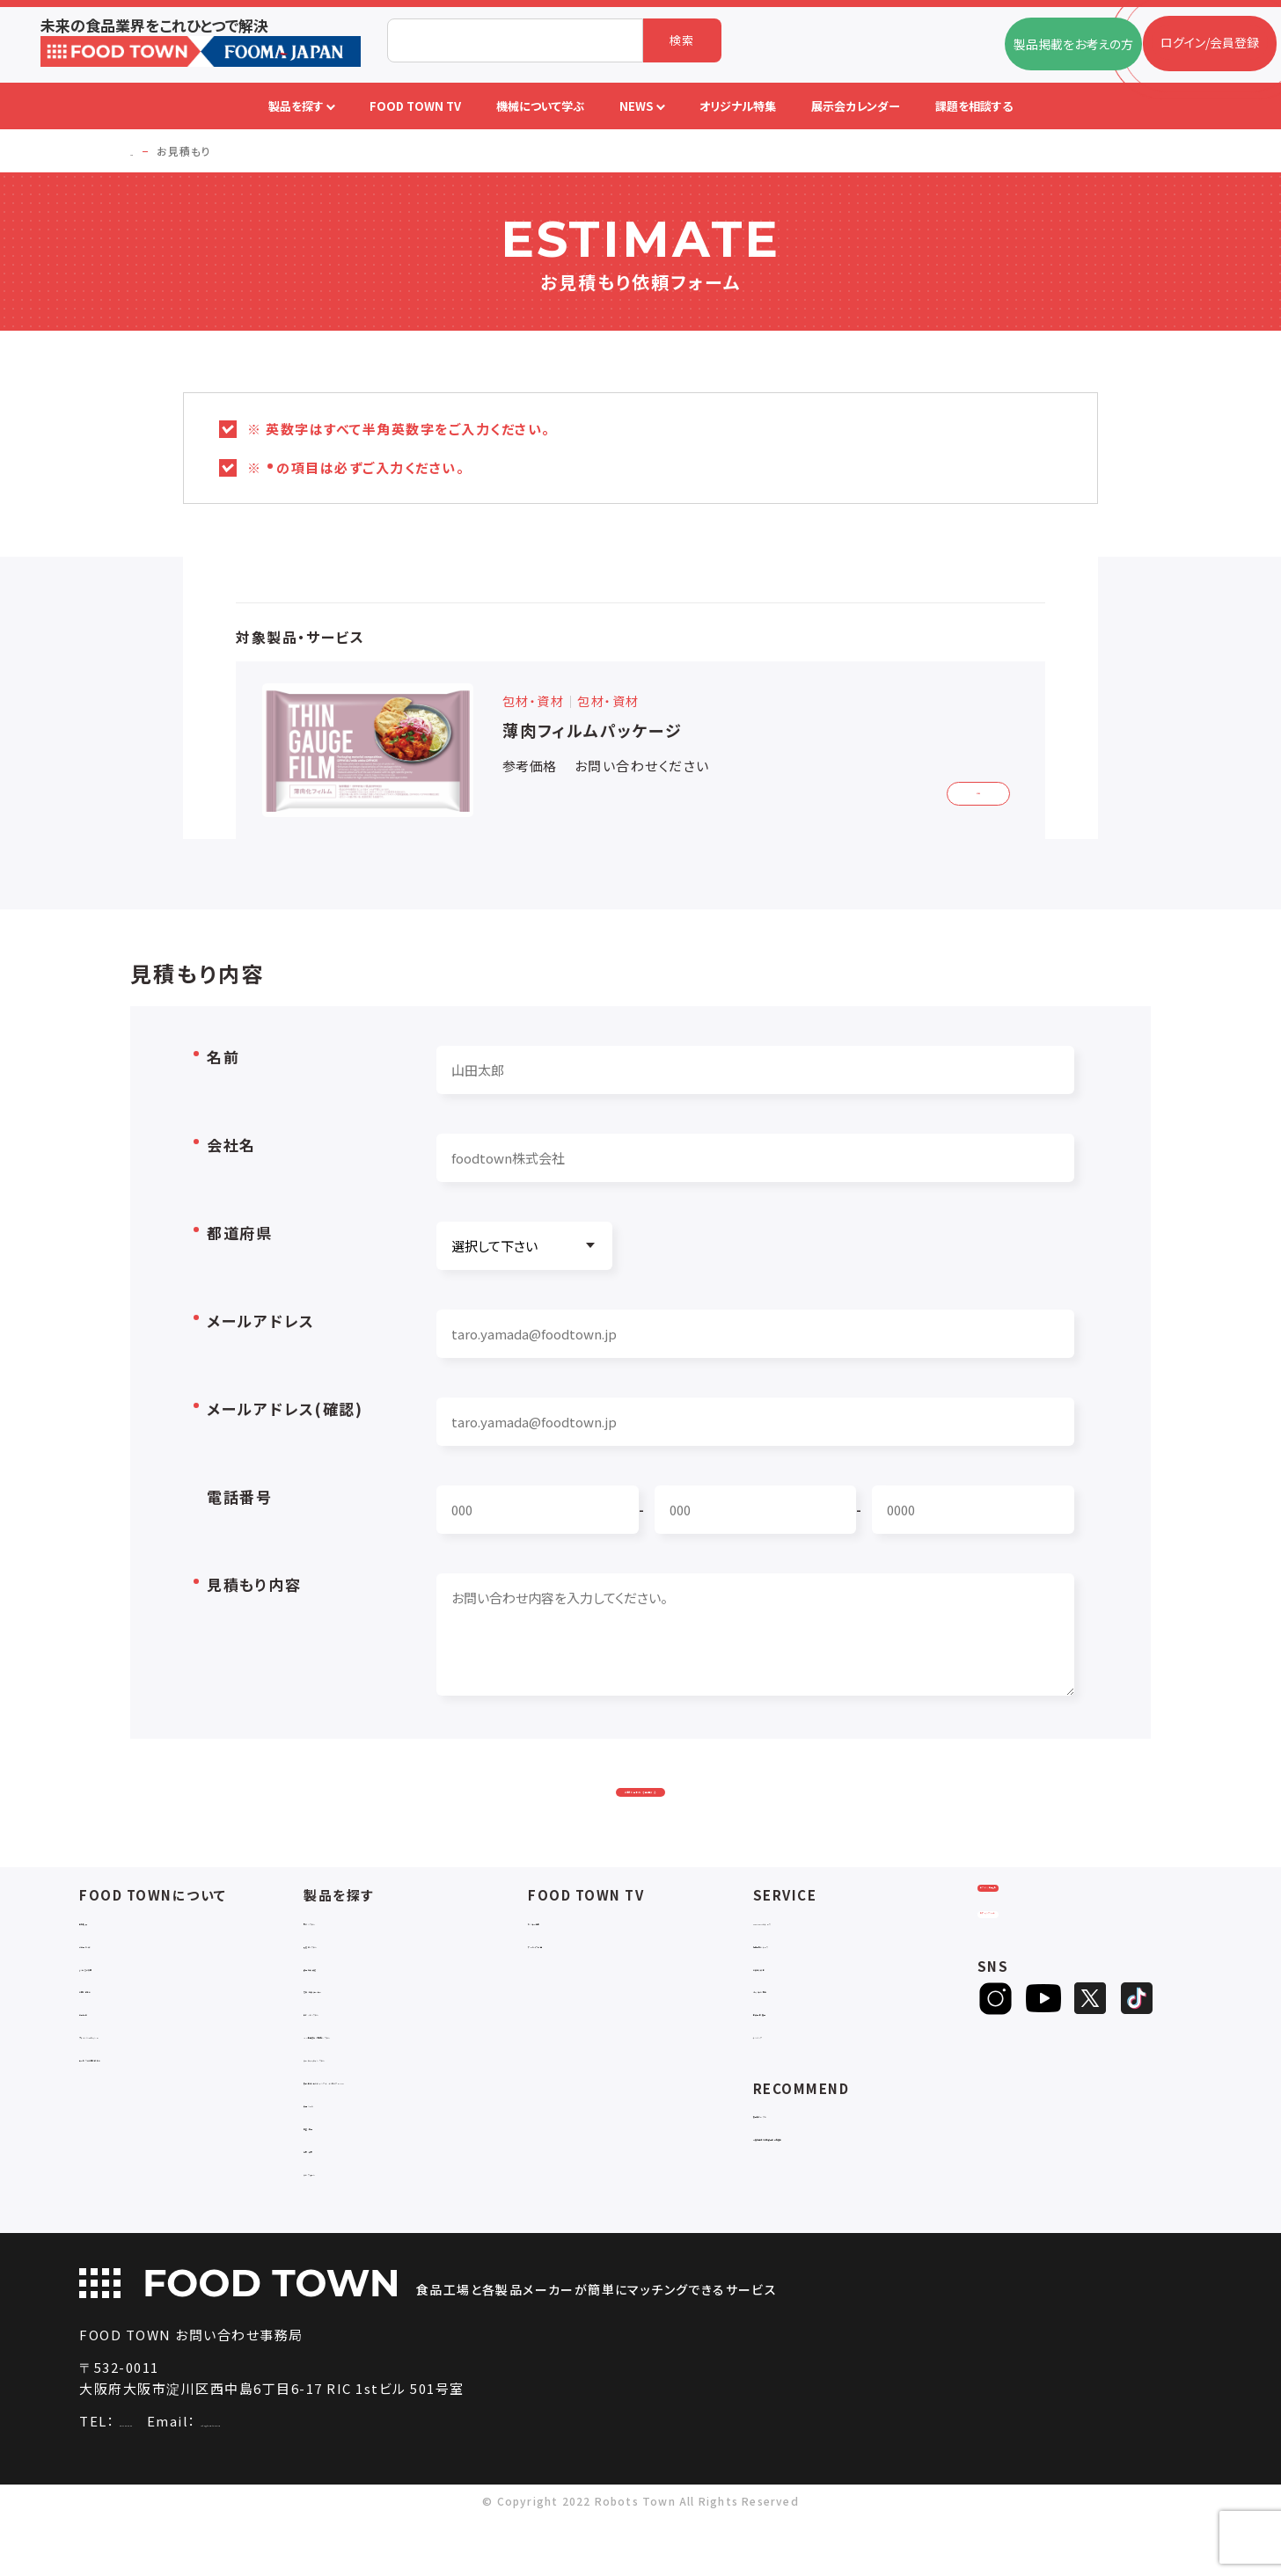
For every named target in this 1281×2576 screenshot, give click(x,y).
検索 (682, 40)
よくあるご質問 (119, 2009)
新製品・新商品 (794, 2055)
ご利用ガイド (113, 1986)
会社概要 (104, 1963)
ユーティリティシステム (365, 2099)
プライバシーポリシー (137, 2077)
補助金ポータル (795, 2156)
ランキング (782, 2077)
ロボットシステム (349, 2055)
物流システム (339, 1963)
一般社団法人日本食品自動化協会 (847, 2179)
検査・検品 (333, 2185)
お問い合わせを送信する (640, 1810)
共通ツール (334, 2162)
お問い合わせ (116, 2032)
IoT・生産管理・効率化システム (387, 2077)
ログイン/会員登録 (1046, 1953)
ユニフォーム (338, 2230)
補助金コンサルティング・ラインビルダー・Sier (416, 2130)
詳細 (966, 789)
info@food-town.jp (355, 2479)
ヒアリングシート (1046, 2011)
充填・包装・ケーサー (360, 2032)
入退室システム (345, 1986)
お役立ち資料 (789, 2009)
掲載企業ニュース (801, 1986)
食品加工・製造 (345, 2009)
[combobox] (515, 40)
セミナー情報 (564, 1963)
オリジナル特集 (795, 2032)
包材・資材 (333, 2208)
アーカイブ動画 (569, 1986)
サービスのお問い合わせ (146, 2099)
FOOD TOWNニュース (814, 1963)
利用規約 (104, 2055)
